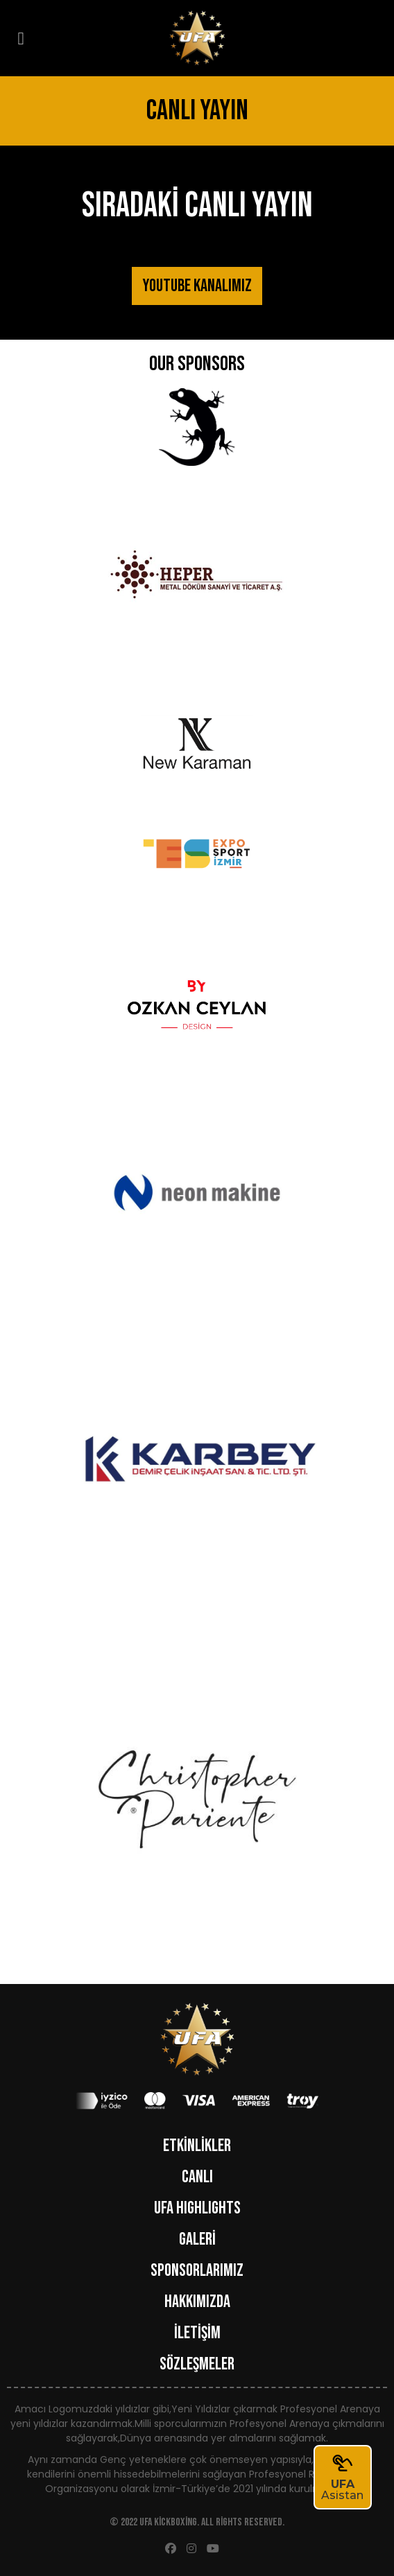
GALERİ (197, 2239)
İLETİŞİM (197, 2333)
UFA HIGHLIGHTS (197, 2208)
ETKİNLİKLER (197, 2146)
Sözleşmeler (197, 2364)
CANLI (197, 2177)
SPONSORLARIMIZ (197, 2270)
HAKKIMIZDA (197, 2302)
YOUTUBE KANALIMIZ (197, 286)
